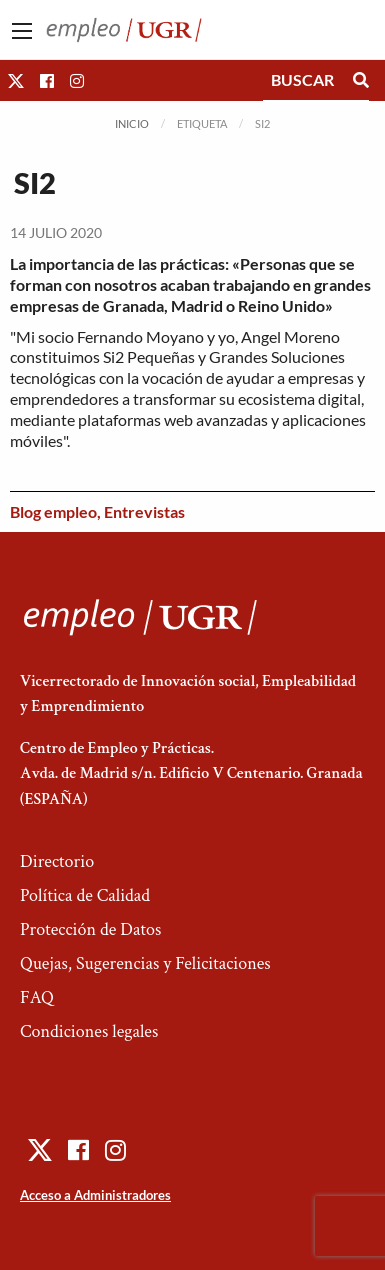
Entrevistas (144, 511)
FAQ (37, 997)
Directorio (57, 861)
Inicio (132, 123)
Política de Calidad (85, 895)
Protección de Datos (90, 929)
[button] (16, 80)
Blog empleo (53, 511)
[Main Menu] (22, 31)
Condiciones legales (89, 1031)
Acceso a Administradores (95, 1195)
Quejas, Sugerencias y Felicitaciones (145, 963)
